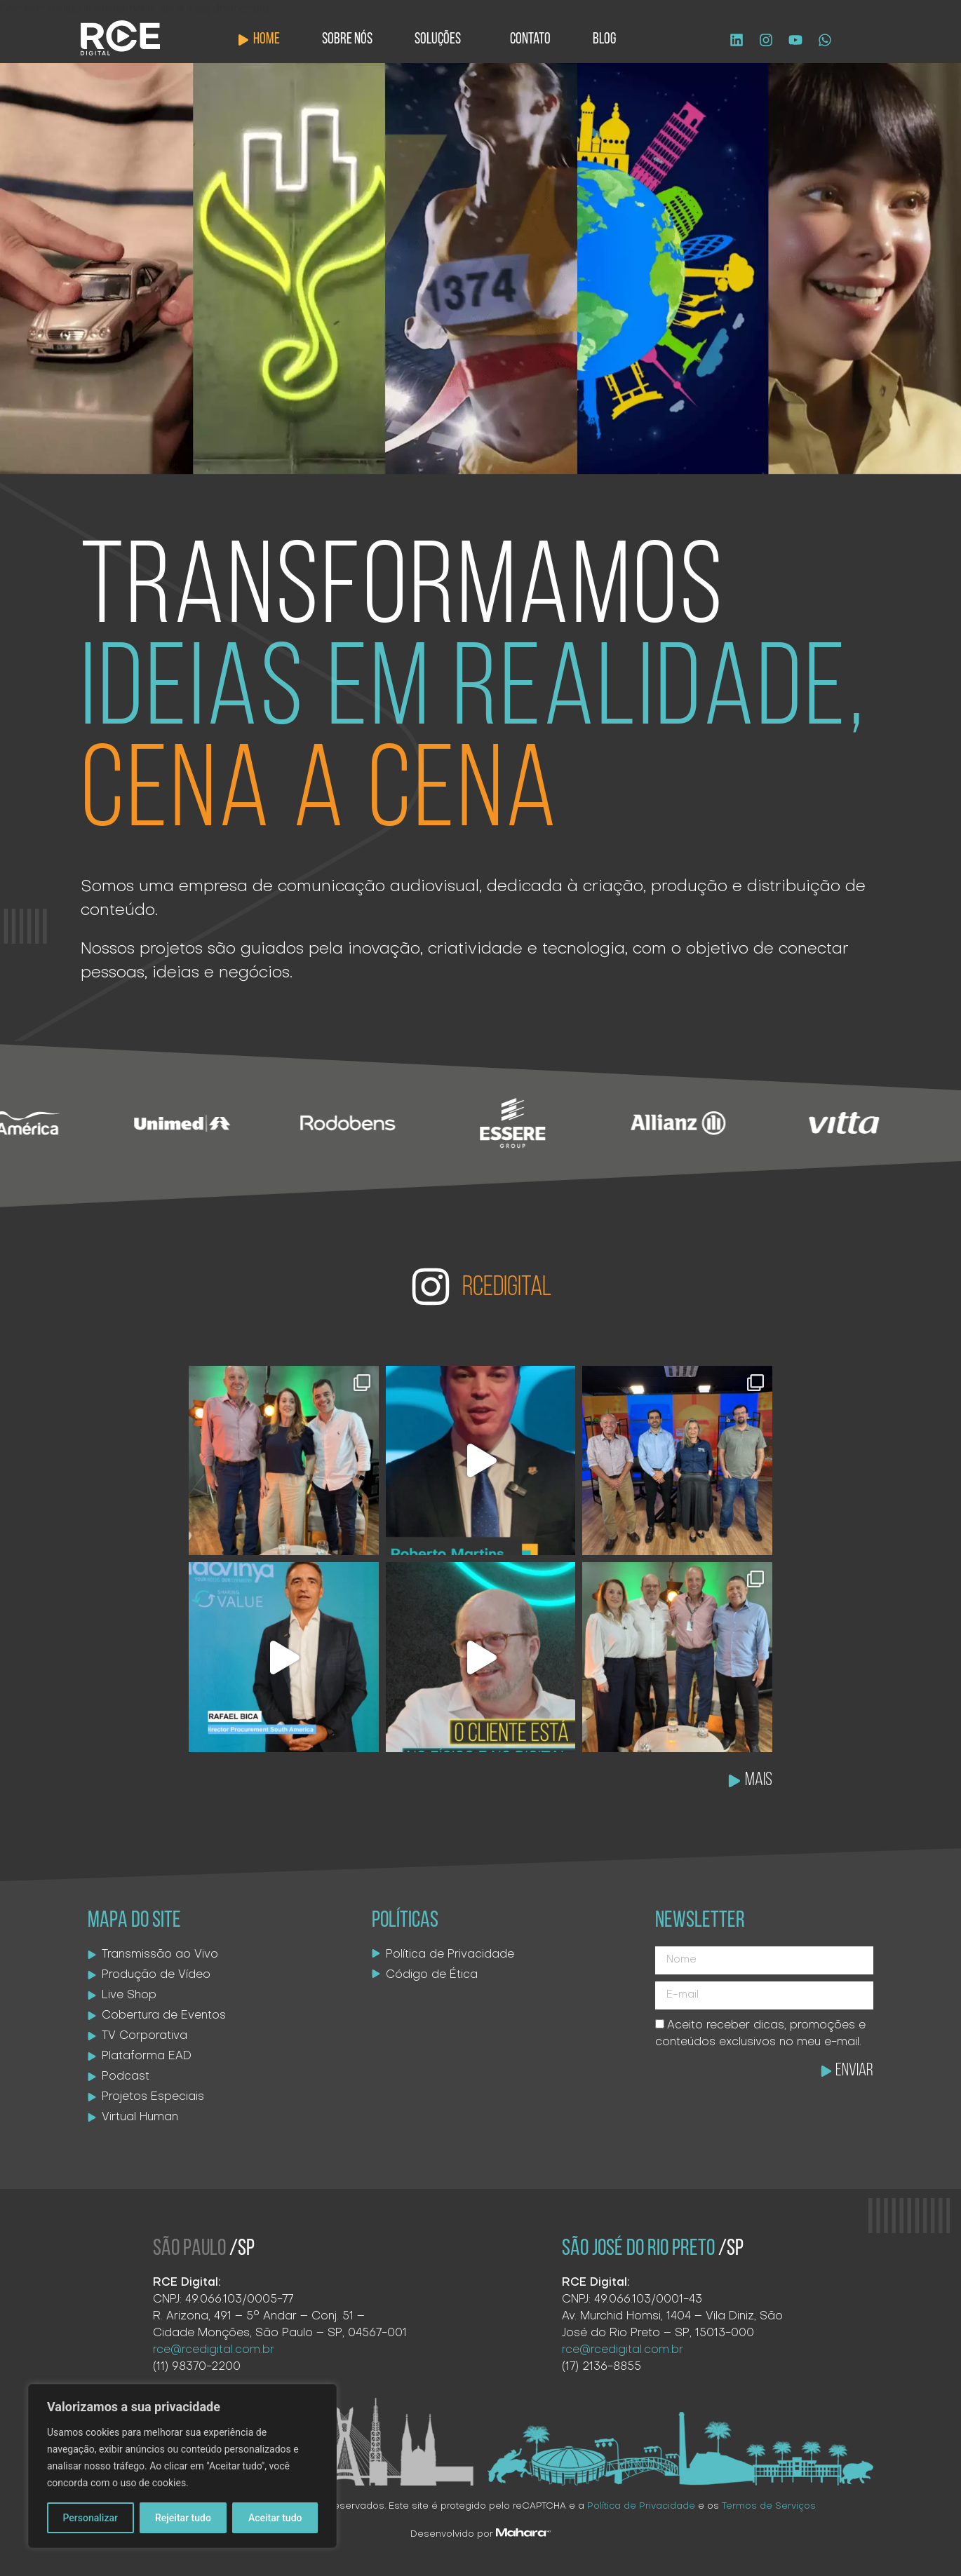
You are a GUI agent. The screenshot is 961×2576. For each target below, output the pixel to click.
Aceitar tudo (275, 2517)
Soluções (441, 40)
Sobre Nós (347, 40)
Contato (530, 40)
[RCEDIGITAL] (431, 1287)
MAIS (758, 1780)
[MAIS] (734, 1781)
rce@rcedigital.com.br (213, 2350)
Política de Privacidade (641, 2506)
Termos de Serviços (769, 2506)
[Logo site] (120, 37)
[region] (182, 2466)
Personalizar (90, 2517)
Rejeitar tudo (183, 2517)
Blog (604, 40)
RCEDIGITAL (506, 1288)
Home (266, 40)
